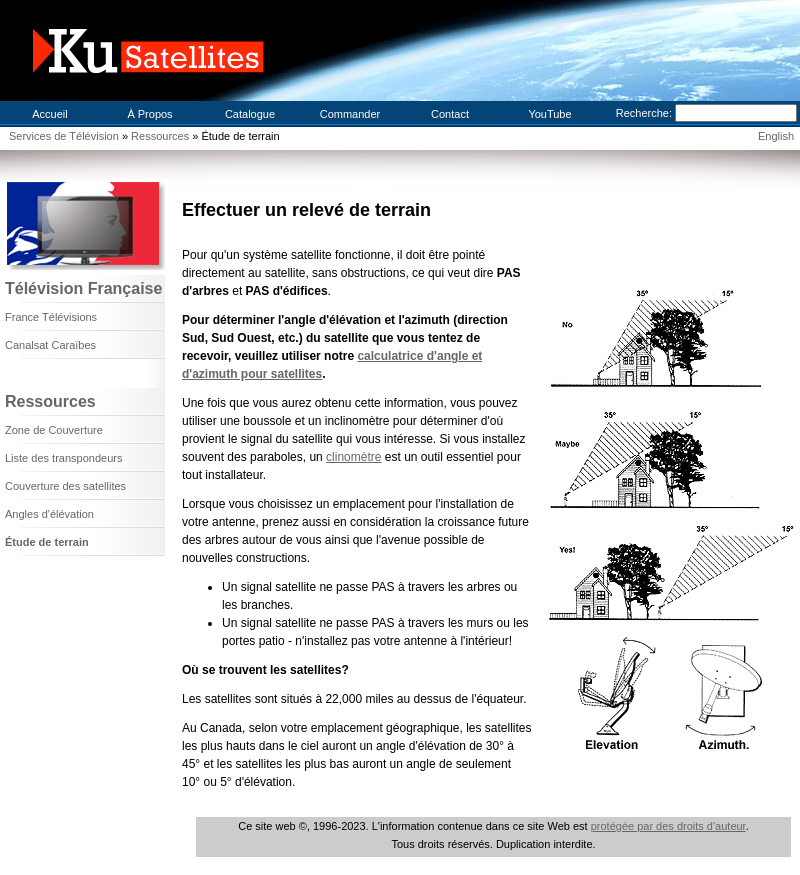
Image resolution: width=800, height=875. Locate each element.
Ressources (161, 136)
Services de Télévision (64, 136)
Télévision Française (83, 288)
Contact (450, 114)
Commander (350, 114)
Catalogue (250, 114)
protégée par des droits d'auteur (668, 826)
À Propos (149, 114)
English (776, 136)
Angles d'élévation (49, 514)
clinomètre (353, 457)
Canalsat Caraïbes (50, 345)
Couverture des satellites (65, 486)
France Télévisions (51, 317)
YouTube (549, 114)
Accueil (49, 114)
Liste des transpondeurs (63, 458)
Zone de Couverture (54, 430)
